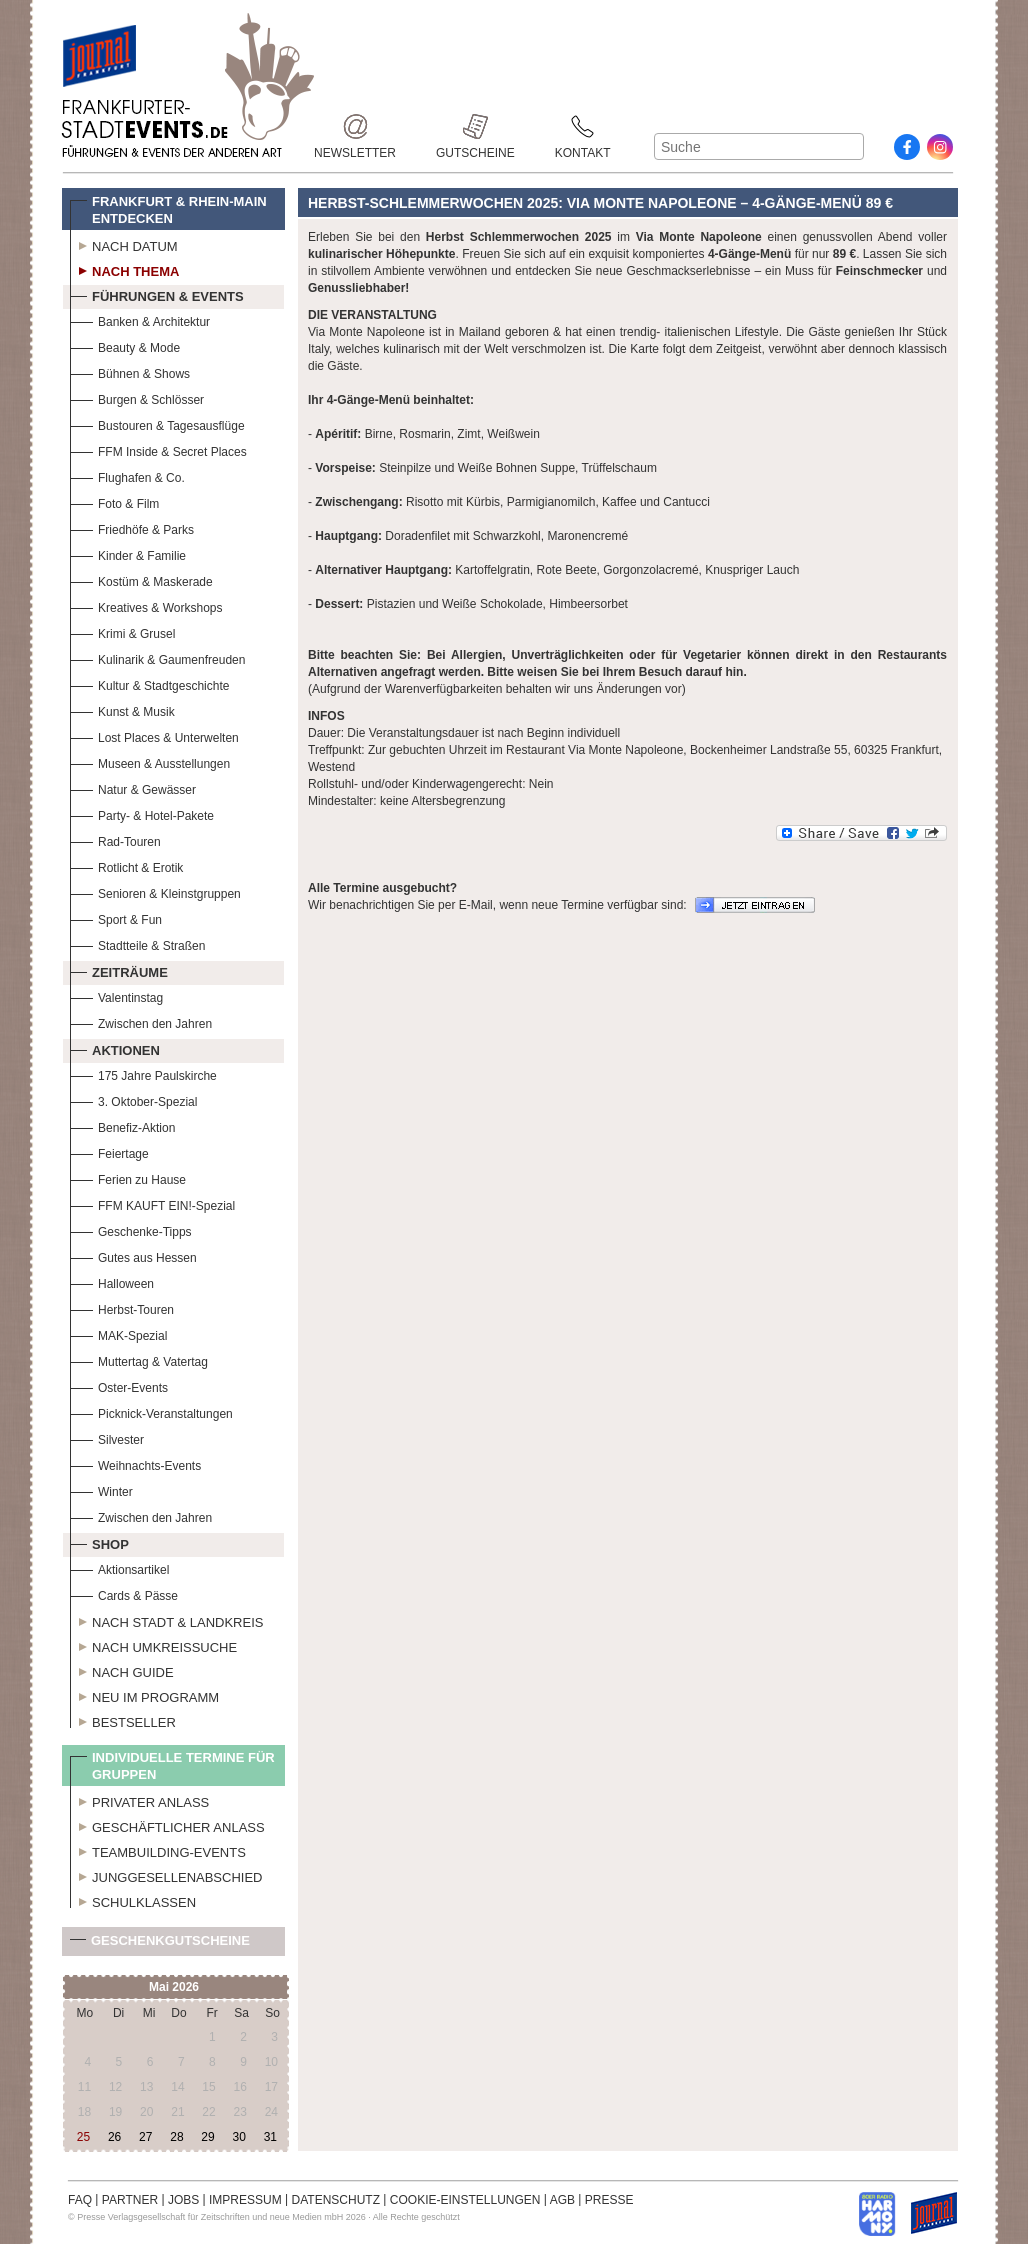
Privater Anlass (139, 1800)
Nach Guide (122, 1670)
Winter (101, 1489)
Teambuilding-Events (158, 1850)
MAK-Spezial (118, 1333)
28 (176, 2137)
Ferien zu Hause (128, 1177)
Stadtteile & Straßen (137, 943)
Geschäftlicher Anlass (167, 1825)
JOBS (183, 2200)
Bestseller (123, 1720)
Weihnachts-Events (135, 1463)
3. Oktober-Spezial (133, 1099)
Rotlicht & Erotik (126, 865)
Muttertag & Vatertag (139, 1359)
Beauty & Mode (125, 345)
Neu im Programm (144, 1695)
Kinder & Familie (128, 553)
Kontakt (583, 126)
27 (145, 2137)
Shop (99, 1542)
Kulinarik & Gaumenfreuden (157, 657)
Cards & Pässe (124, 1593)
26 (114, 2137)
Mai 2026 (174, 1987)
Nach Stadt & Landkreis (166, 1620)
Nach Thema (124, 269)
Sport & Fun (116, 917)
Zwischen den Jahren (141, 1021)
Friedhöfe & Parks (132, 527)
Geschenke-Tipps (131, 1229)
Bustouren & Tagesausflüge (157, 423)
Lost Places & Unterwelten (154, 735)
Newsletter (355, 126)
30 (238, 2137)
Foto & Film (114, 501)
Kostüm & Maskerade (141, 579)
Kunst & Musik (122, 709)
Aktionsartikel (119, 1567)
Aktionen (115, 1048)
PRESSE (609, 2200)
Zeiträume (119, 970)
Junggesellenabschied (166, 1875)
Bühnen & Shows (130, 371)
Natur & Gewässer (133, 787)
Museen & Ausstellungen (150, 761)
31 (270, 2137)
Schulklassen (133, 1900)
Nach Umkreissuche (153, 1645)
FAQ (80, 2200)
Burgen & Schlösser (137, 397)
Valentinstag (116, 995)
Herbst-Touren (122, 1307)
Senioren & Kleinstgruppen (155, 891)
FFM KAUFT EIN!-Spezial (152, 1203)
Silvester (107, 1437)
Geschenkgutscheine (160, 1944)
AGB (562, 2200)
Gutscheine (475, 126)
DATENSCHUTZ (336, 2200)
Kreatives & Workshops (146, 605)
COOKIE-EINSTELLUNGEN (465, 2200)
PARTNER (130, 2200)
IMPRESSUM (245, 2200)
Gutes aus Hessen (133, 1255)
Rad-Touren (115, 839)
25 (83, 2137)
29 (207, 2137)
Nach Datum (124, 244)
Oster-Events (119, 1385)
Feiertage (109, 1151)
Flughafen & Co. (127, 475)
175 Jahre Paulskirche (143, 1073)
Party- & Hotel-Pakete (142, 813)
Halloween (112, 1281)
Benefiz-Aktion (122, 1125)
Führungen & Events (157, 294)
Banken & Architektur (140, 319)
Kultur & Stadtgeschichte (149, 683)
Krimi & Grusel (122, 631)
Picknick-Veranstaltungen (151, 1411)
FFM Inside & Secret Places (158, 449)
